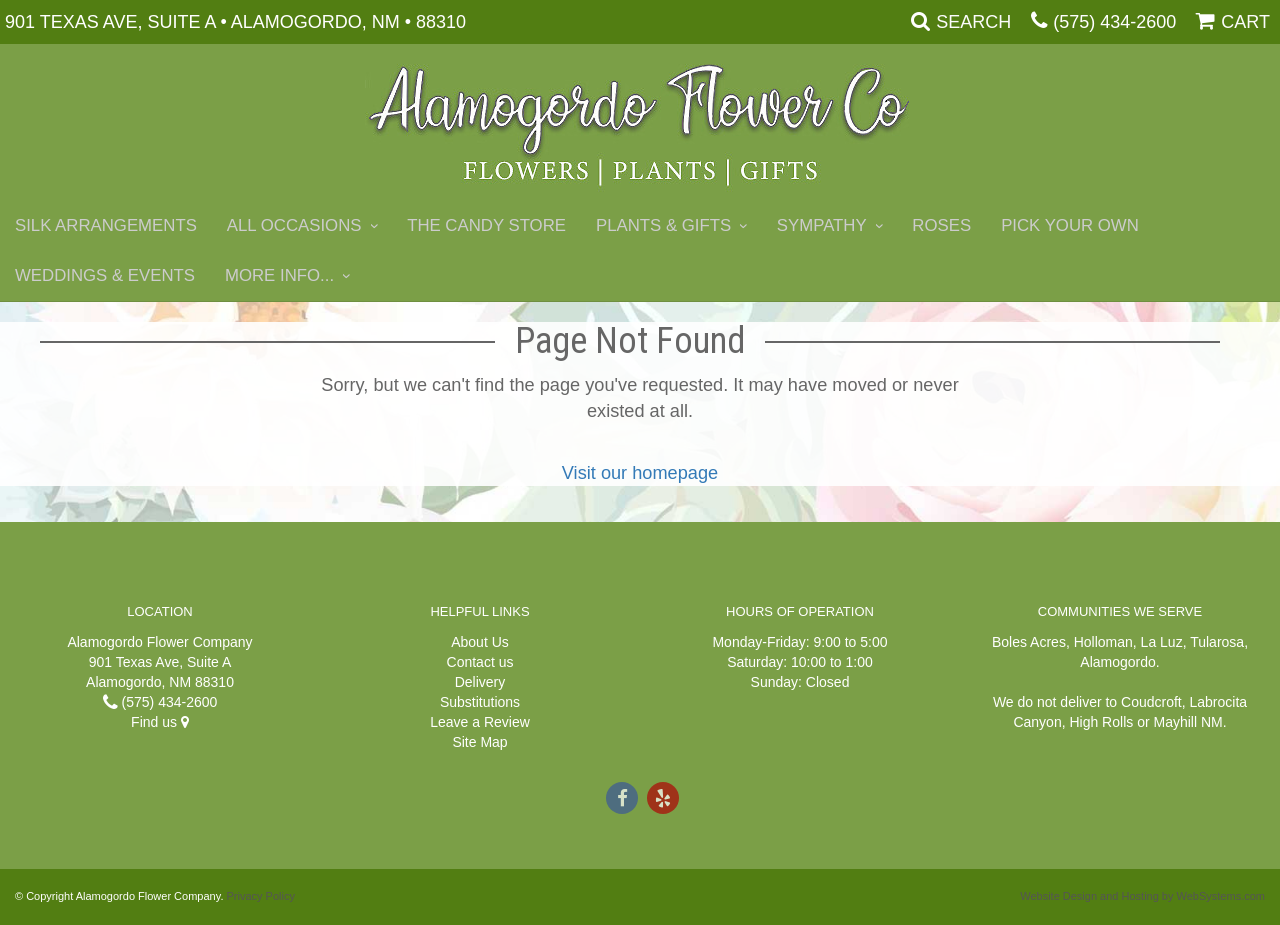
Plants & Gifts (663, 225)
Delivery (480, 682)
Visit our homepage (640, 473)
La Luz (1162, 642)
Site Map (479, 742)
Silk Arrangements (106, 225)
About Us (480, 642)
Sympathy (822, 225)
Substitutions (480, 702)
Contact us (480, 662)
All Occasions (294, 225)
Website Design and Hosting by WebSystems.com (1142, 896)
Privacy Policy (261, 896)
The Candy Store (486, 225)
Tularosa (1217, 642)
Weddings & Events (105, 275)
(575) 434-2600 (1114, 22)
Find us (160, 722)
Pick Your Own (1070, 225)
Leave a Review (480, 722)
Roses (941, 225)
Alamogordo (1118, 662)
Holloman (1103, 642)
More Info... (279, 275)
